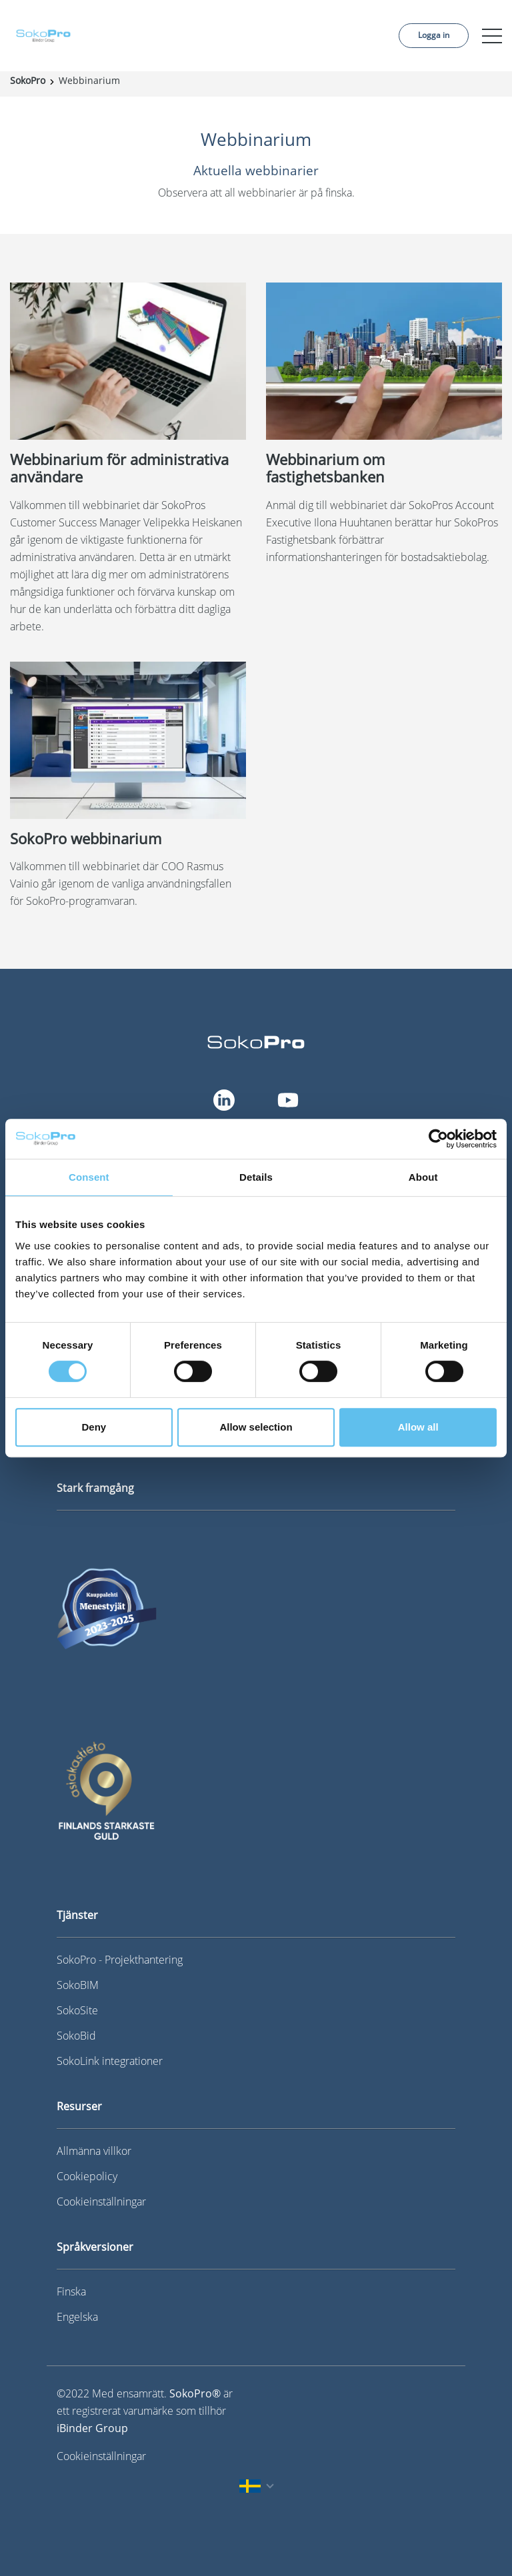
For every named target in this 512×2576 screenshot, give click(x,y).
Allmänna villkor (94, 2151)
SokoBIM (78, 1985)
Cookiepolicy (87, 2176)
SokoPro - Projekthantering (120, 1959)
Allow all (418, 1427)
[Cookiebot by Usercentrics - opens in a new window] (438, 1139)
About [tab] (423, 1177)
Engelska (77, 2316)
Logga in (433, 35)
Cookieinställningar (101, 2201)
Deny (93, 1427)
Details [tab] (256, 1177)
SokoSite (77, 2010)
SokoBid (76, 2035)
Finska (71, 2291)
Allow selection (255, 1427)
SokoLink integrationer (110, 2061)
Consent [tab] (89, 1177)
